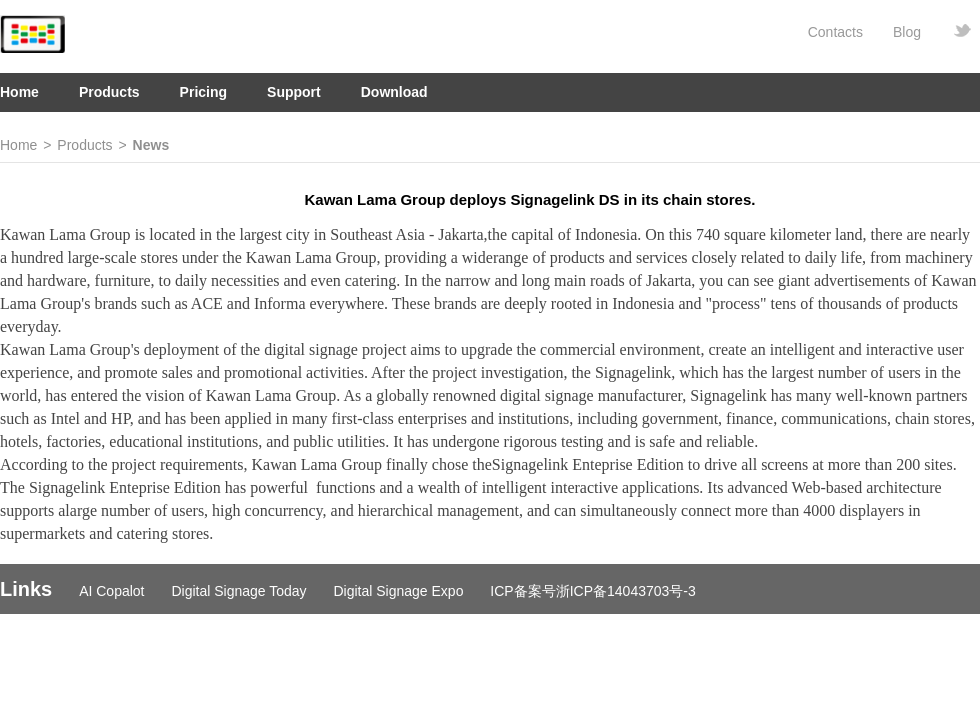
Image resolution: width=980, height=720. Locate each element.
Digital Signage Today (238, 591)
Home (19, 92)
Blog (907, 32)
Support (294, 92)
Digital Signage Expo (398, 591)
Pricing (203, 92)
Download (394, 92)
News (151, 145)
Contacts (835, 32)
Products (109, 92)
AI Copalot (111, 591)
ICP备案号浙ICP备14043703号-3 (592, 591)
